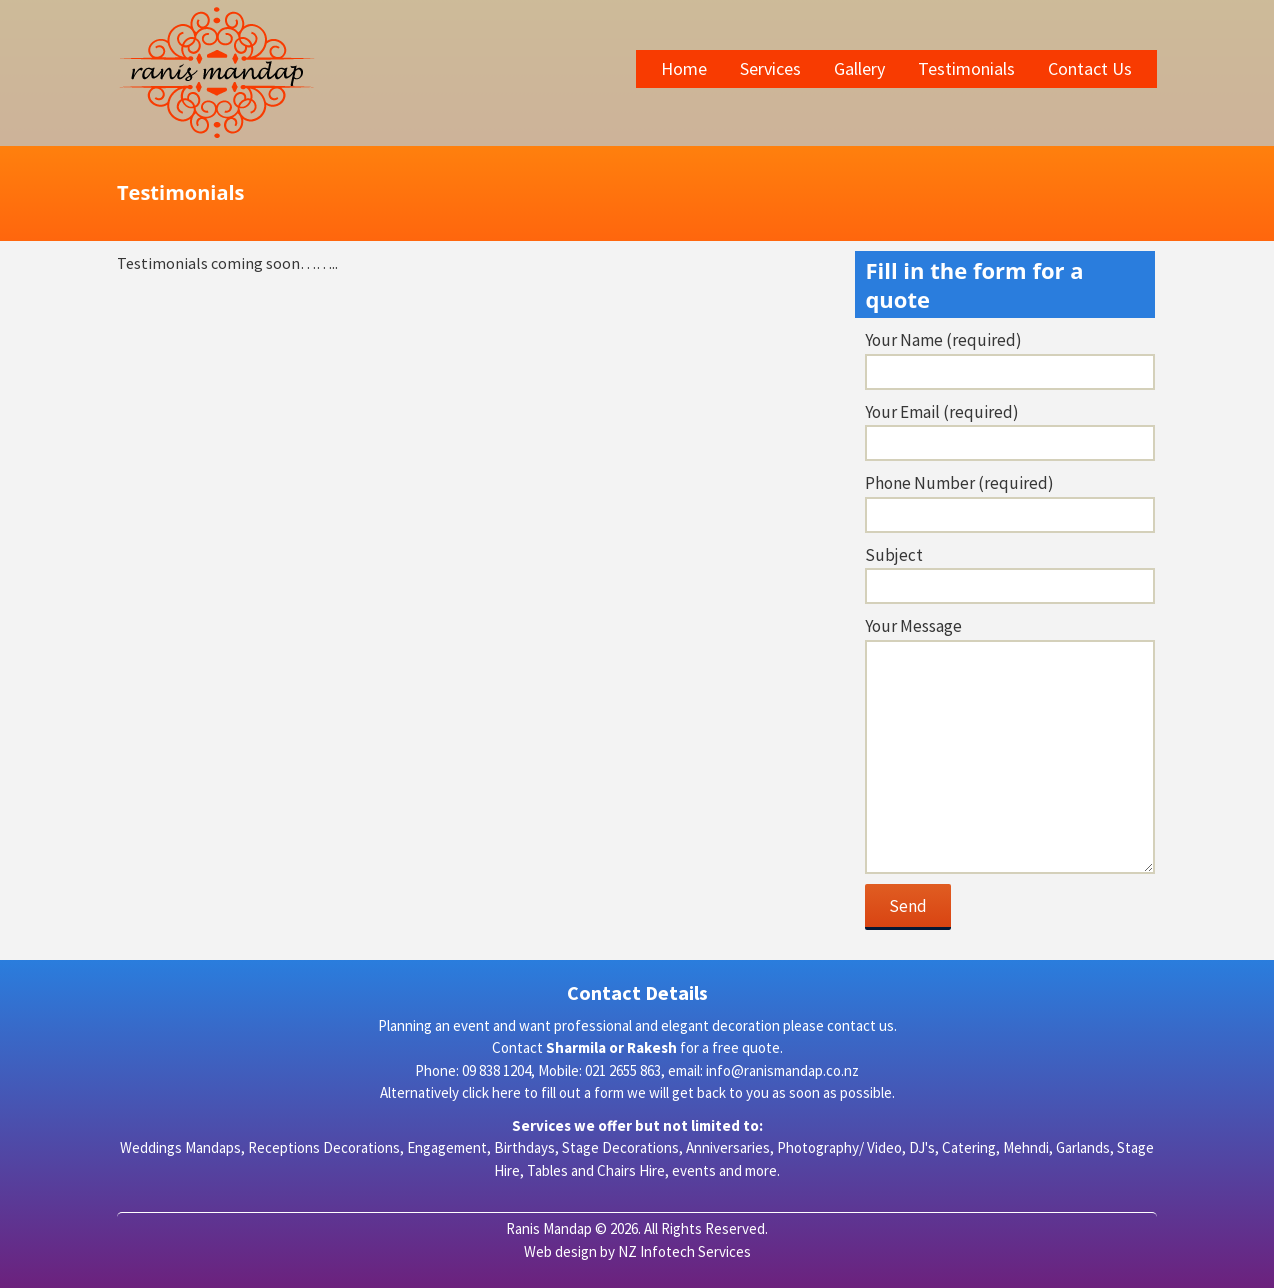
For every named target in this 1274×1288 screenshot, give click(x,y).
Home (684, 68)
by (606, 1251)
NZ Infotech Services (683, 1251)
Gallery (859, 68)
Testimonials (966, 68)
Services (770, 68)
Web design (560, 1251)
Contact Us (1090, 68)
